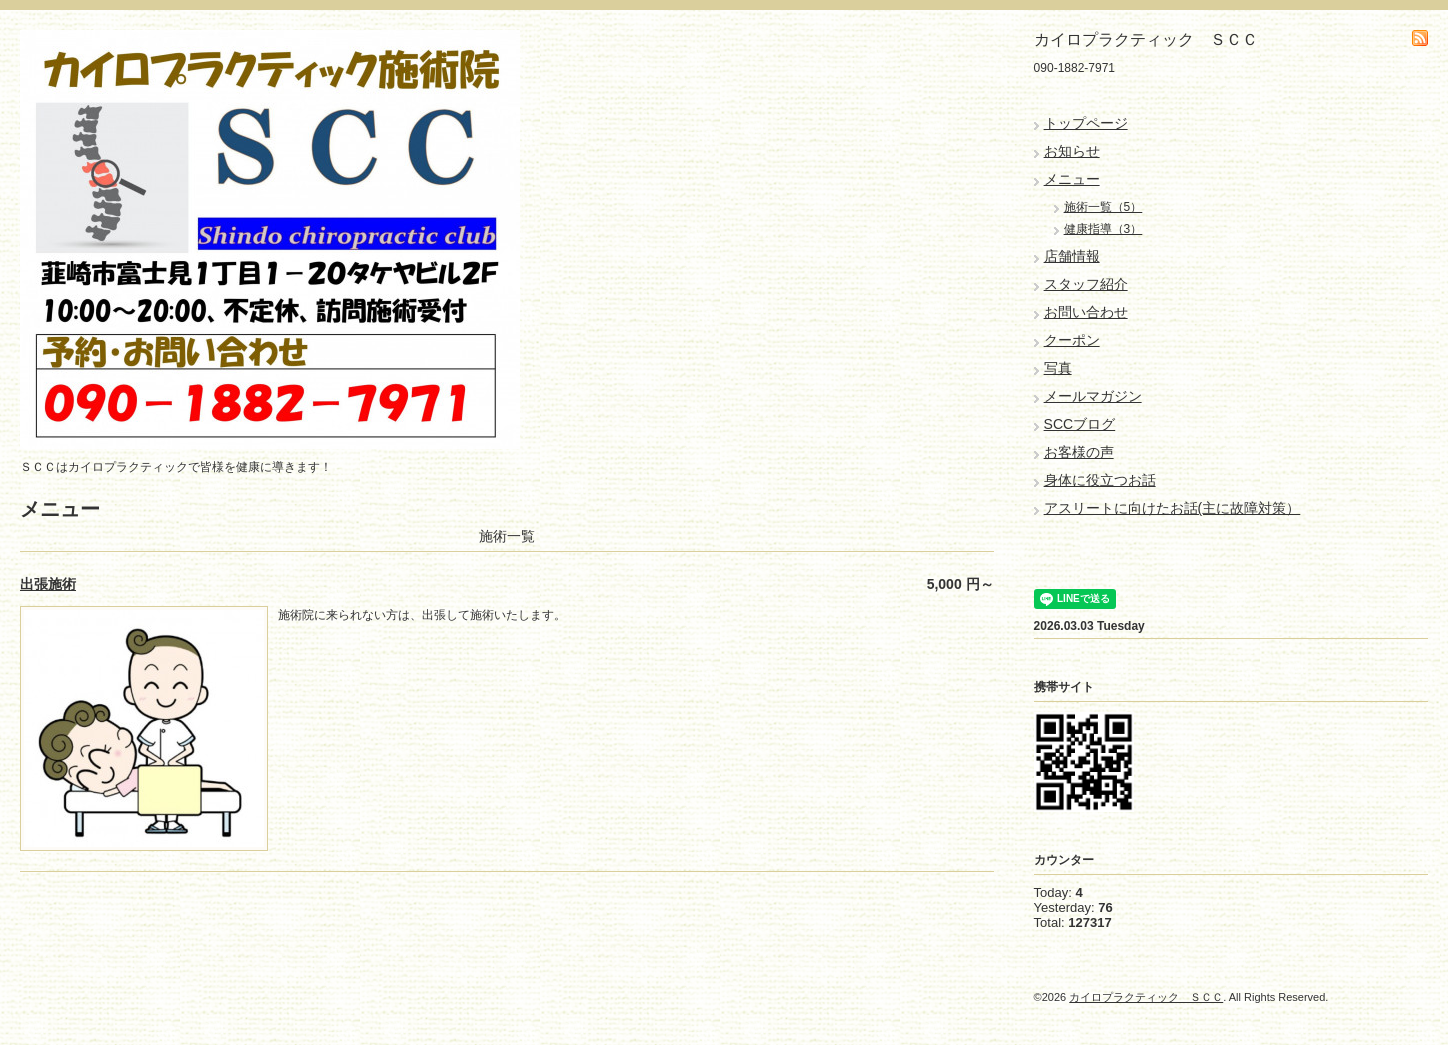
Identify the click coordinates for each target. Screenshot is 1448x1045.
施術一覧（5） (1103, 207)
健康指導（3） (1103, 229)
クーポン (1072, 340)
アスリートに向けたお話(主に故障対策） (1172, 508)
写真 (1058, 368)
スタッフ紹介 (1086, 284)
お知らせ (1072, 151)
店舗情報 (1072, 256)
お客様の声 (1079, 452)
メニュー (1072, 179)
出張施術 (48, 584)
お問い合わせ (1086, 312)
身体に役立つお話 (1100, 480)
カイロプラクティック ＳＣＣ (1146, 997)
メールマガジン (1093, 396)
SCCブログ (1080, 424)
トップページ (1086, 123)
